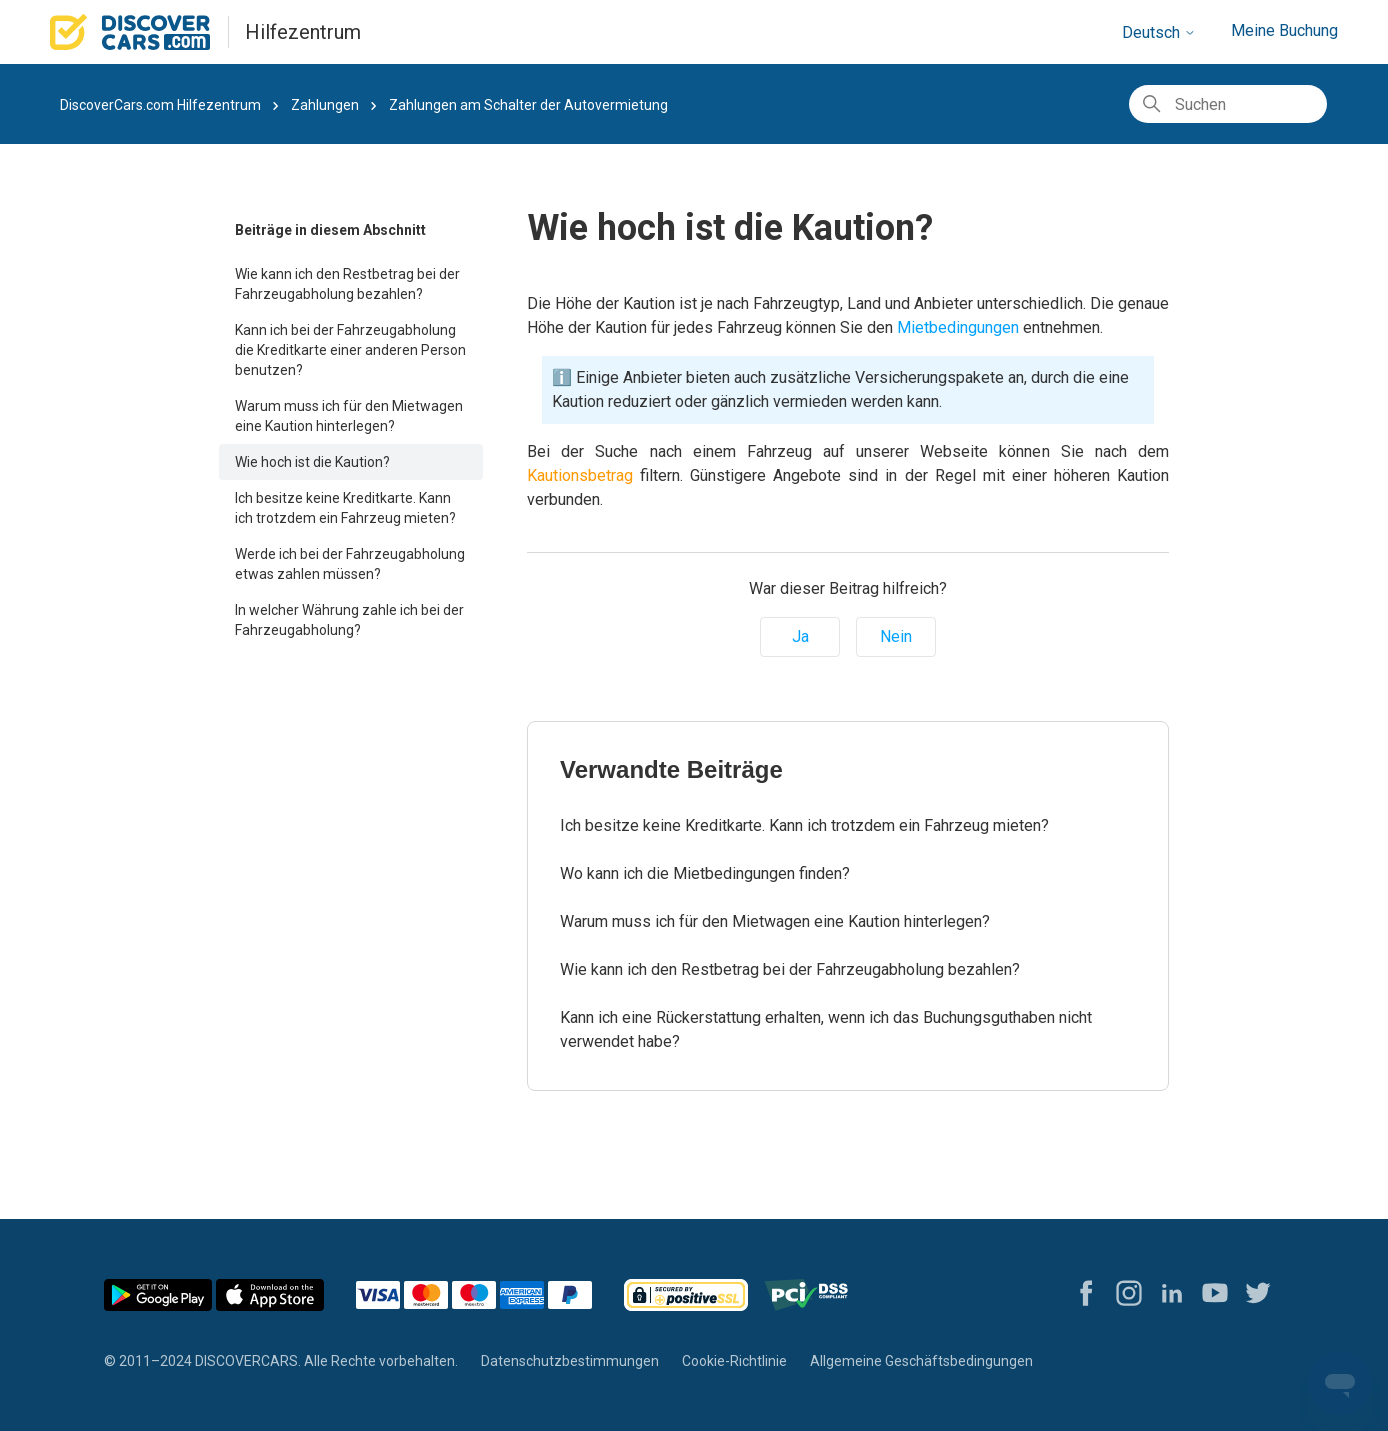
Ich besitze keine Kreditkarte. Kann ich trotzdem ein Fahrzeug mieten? (345, 508)
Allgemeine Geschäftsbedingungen (921, 1361)
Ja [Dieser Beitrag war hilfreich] (800, 636)
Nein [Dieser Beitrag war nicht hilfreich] (896, 636)
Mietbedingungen (956, 327)
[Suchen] (1228, 104)
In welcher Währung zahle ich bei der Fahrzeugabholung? (349, 620)
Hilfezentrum (303, 32)
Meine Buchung (1284, 30)
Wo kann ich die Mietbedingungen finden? (705, 873)
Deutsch (1159, 32)
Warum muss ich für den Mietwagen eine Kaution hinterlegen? (349, 416)
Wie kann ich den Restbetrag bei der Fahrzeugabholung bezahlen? (347, 284)
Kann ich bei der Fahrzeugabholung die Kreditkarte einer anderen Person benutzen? (350, 350)
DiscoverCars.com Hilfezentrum (160, 105)
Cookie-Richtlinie (734, 1361)
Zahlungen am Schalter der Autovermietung (528, 105)
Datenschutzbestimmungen (570, 1361)
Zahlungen (325, 105)
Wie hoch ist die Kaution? (312, 462)
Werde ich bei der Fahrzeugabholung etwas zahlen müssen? (350, 564)
